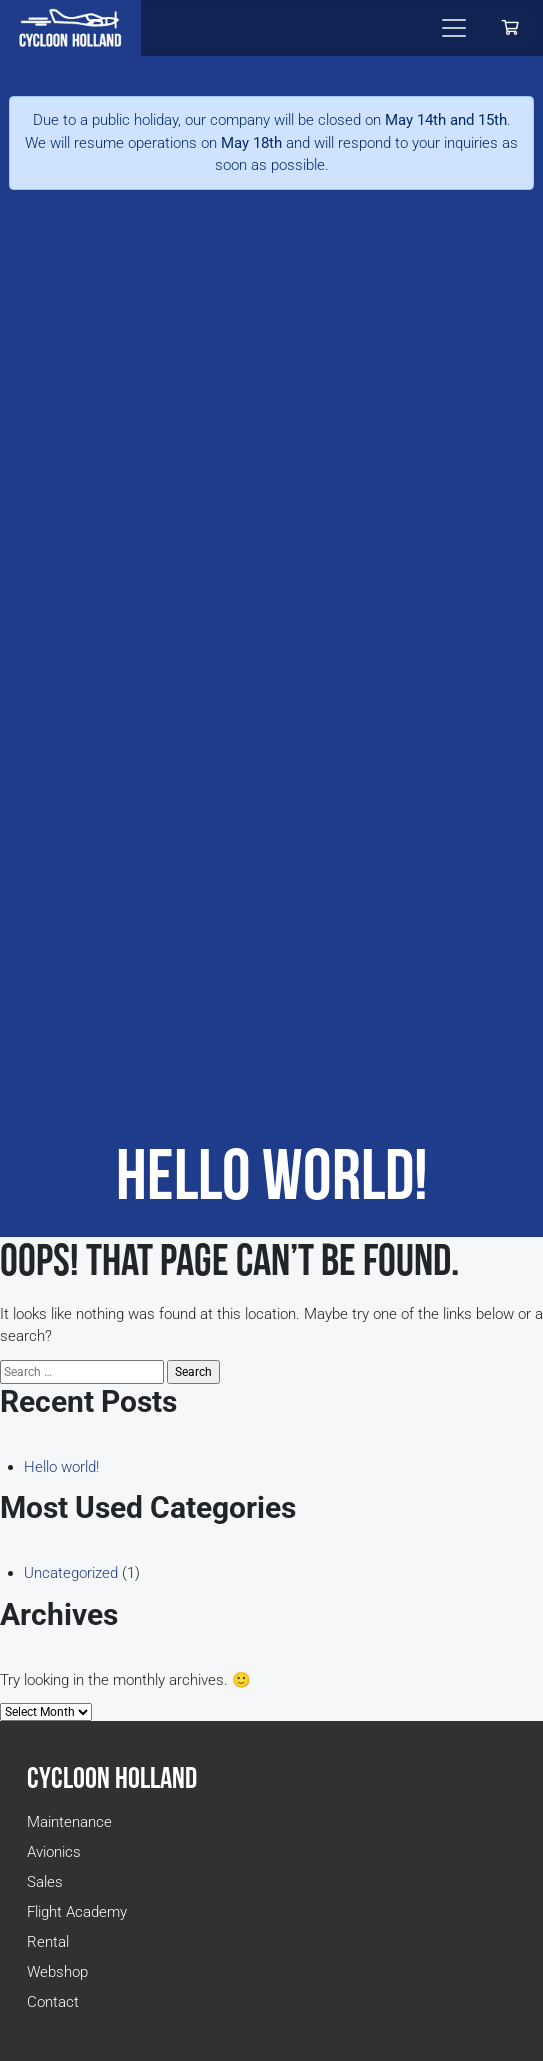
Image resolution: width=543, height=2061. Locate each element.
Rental (48, 1942)
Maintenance (69, 1822)
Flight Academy (77, 1912)
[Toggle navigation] (454, 28)
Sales (45, 1882)
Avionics (54, 1852)
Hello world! (61, 1467)
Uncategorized (71, 1573)
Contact (53, 2002)
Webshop (57, 1972)
